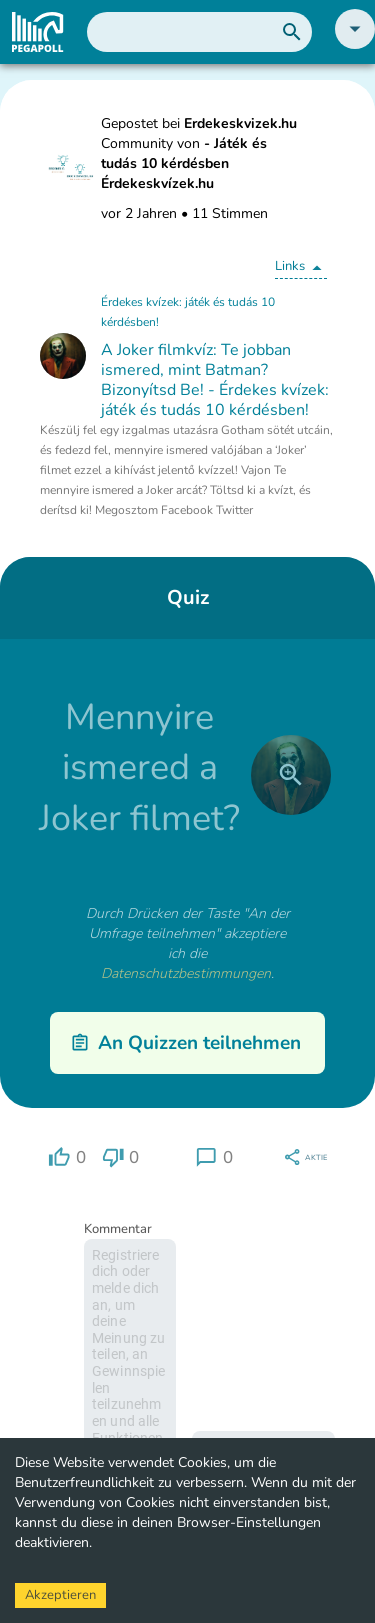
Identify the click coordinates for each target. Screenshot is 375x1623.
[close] (291, 775)
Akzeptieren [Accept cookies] (60, 1595)
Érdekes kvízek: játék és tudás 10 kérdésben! (188, 312)
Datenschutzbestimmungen (186, 973)
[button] (355, 44)
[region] (67, 1157)
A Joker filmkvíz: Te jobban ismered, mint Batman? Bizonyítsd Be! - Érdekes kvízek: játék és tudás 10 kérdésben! (215, 380)
